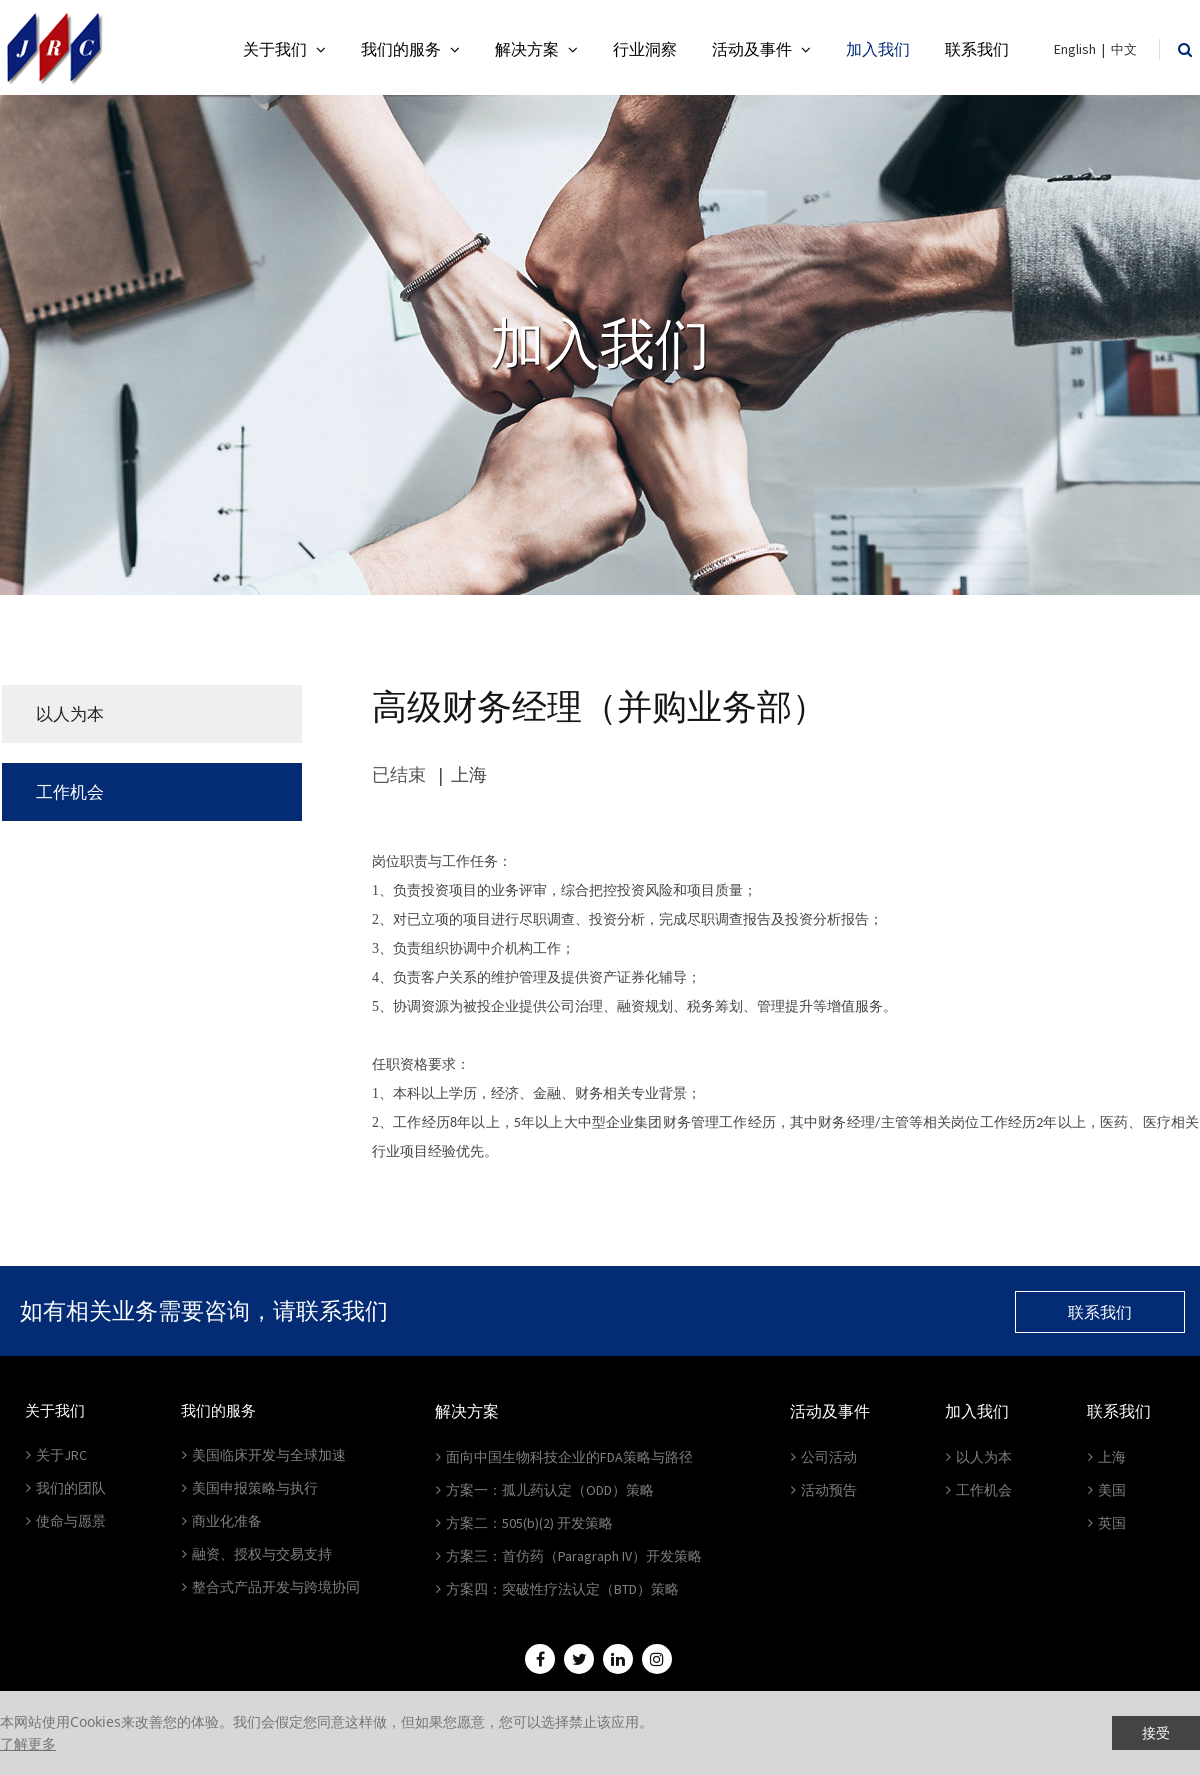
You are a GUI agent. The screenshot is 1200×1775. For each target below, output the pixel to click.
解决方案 (536, 49)
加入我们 (878, 49)
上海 (1107, 1457)
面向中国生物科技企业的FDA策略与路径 (564, 1457)
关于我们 (284, 49)
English (1075, 49)
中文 (1124, 49)
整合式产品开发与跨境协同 (271, 1587)
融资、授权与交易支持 (257, 1554)
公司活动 (824, 1457)
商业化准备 (222, 1521)
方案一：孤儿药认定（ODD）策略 (545, 1490)
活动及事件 (761, 49)
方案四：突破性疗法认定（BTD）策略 (557, 1589)
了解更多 (28, 1743)
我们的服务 (410, 49)
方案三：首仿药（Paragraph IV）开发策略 (569, 1556)
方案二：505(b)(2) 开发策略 (524, 1523)
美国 (1107, 1490)
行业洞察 (645, 49)
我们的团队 (66, 1488)
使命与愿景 (66, 1521)
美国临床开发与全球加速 (264, 1455)
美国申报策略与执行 (250, 1488)
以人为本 (70, 714)
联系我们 (977, 49)
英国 (1107, 1523)
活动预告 (824, 1490)
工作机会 (70, 792)
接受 (1156, 1732)
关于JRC (56, 1455)
